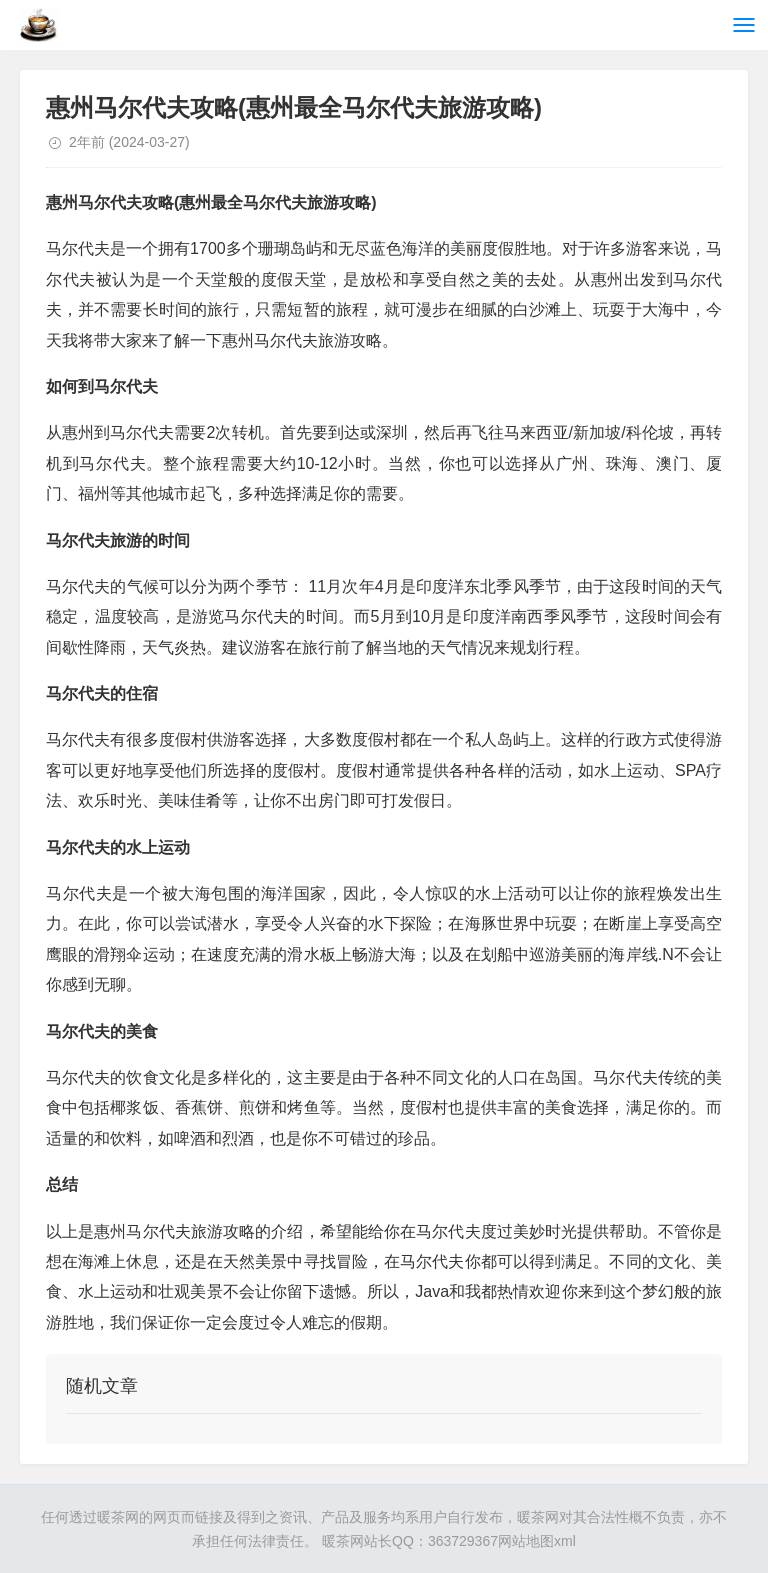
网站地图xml (537, 1541)
